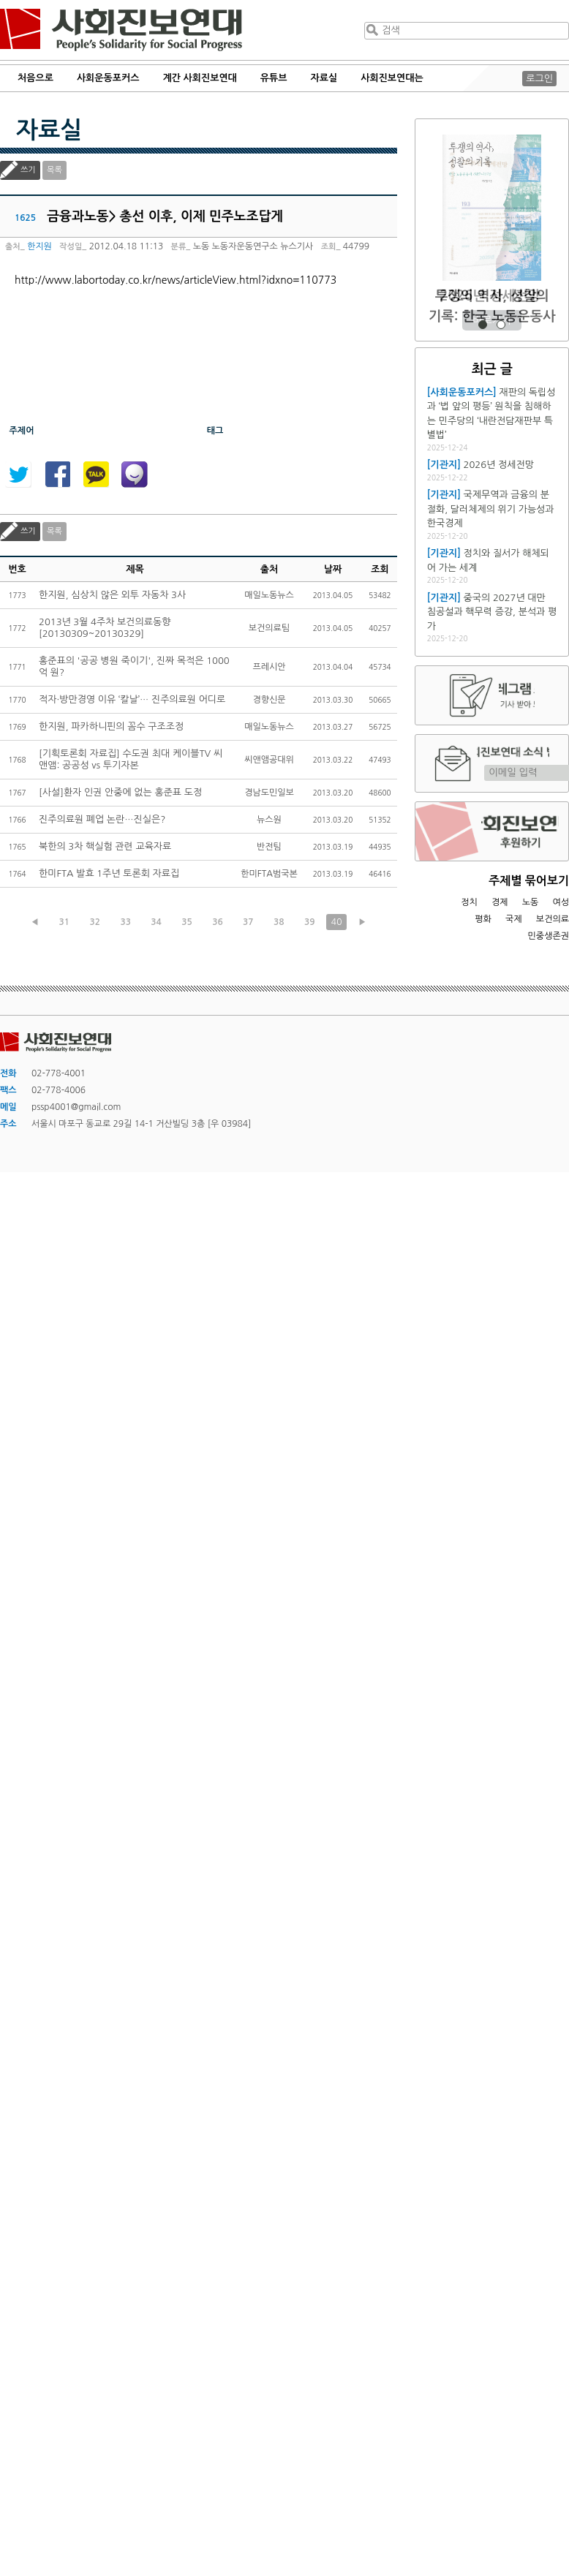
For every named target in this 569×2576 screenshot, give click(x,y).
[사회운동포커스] (462, 392)
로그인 (539, 78)
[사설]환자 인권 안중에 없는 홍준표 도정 (120, 792)
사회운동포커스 (108, 78)
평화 (483, 919)
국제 (513, 919)
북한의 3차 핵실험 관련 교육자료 (105, 846)
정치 (469, 902)
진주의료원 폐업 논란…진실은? (102, 819)
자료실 (324, 78)
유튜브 (273, 78)
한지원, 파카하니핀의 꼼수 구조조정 (111, 726)
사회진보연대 (121, 30)
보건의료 (552, 919)
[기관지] (444, 464)
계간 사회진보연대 (199, 78)
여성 (560, 902)
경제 (499, 902)
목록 (54, 170)
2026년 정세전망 (492, 296)
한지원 (39, 246)
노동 (530, 902)
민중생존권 (548, 936)
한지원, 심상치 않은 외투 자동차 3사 (112, 595)
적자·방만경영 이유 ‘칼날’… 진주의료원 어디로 (132, 699)
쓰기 (28, 170)
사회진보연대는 (392, 78)
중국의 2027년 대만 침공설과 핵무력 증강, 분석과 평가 (492, 612)
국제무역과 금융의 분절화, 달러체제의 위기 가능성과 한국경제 (490, 509)
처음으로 (35, 78)
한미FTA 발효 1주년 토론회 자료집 (109, 873)
